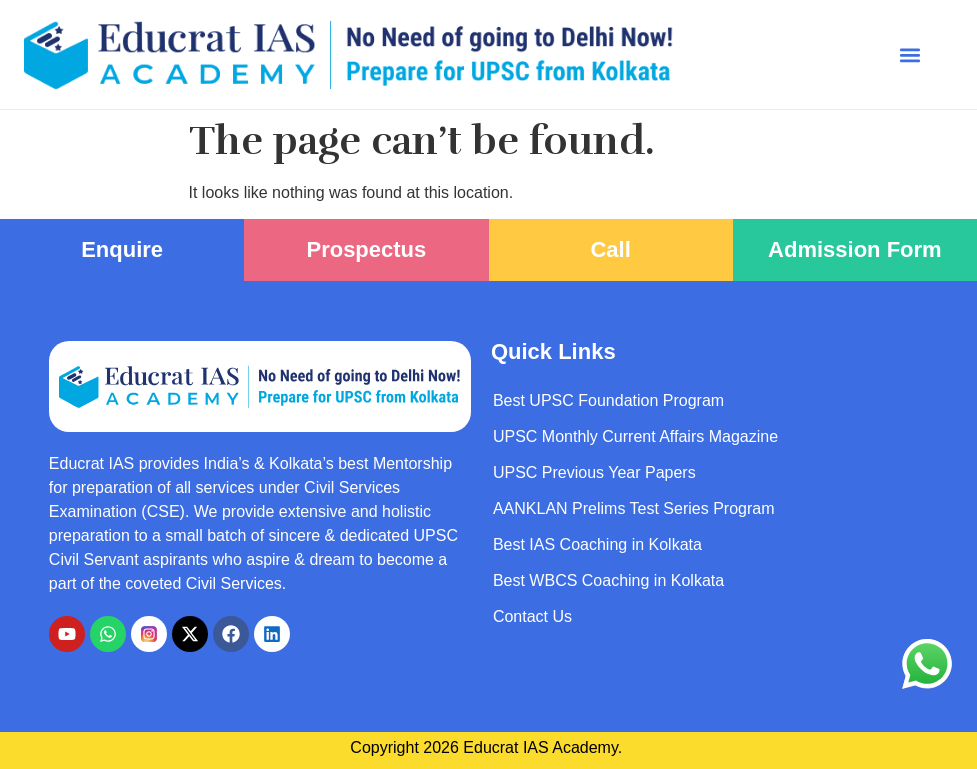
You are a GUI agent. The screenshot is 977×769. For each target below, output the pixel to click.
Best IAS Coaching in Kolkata (597, 544)
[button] (909, 54)
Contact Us (532, 616)
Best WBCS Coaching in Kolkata (608, 580)
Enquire (122, 249)
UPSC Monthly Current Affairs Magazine (635, 436)
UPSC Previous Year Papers (594, 472)
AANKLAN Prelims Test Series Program (634, 508)
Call (610, 249)
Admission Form (855, 249)
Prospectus (366, 249)
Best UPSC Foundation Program (608, 400)
